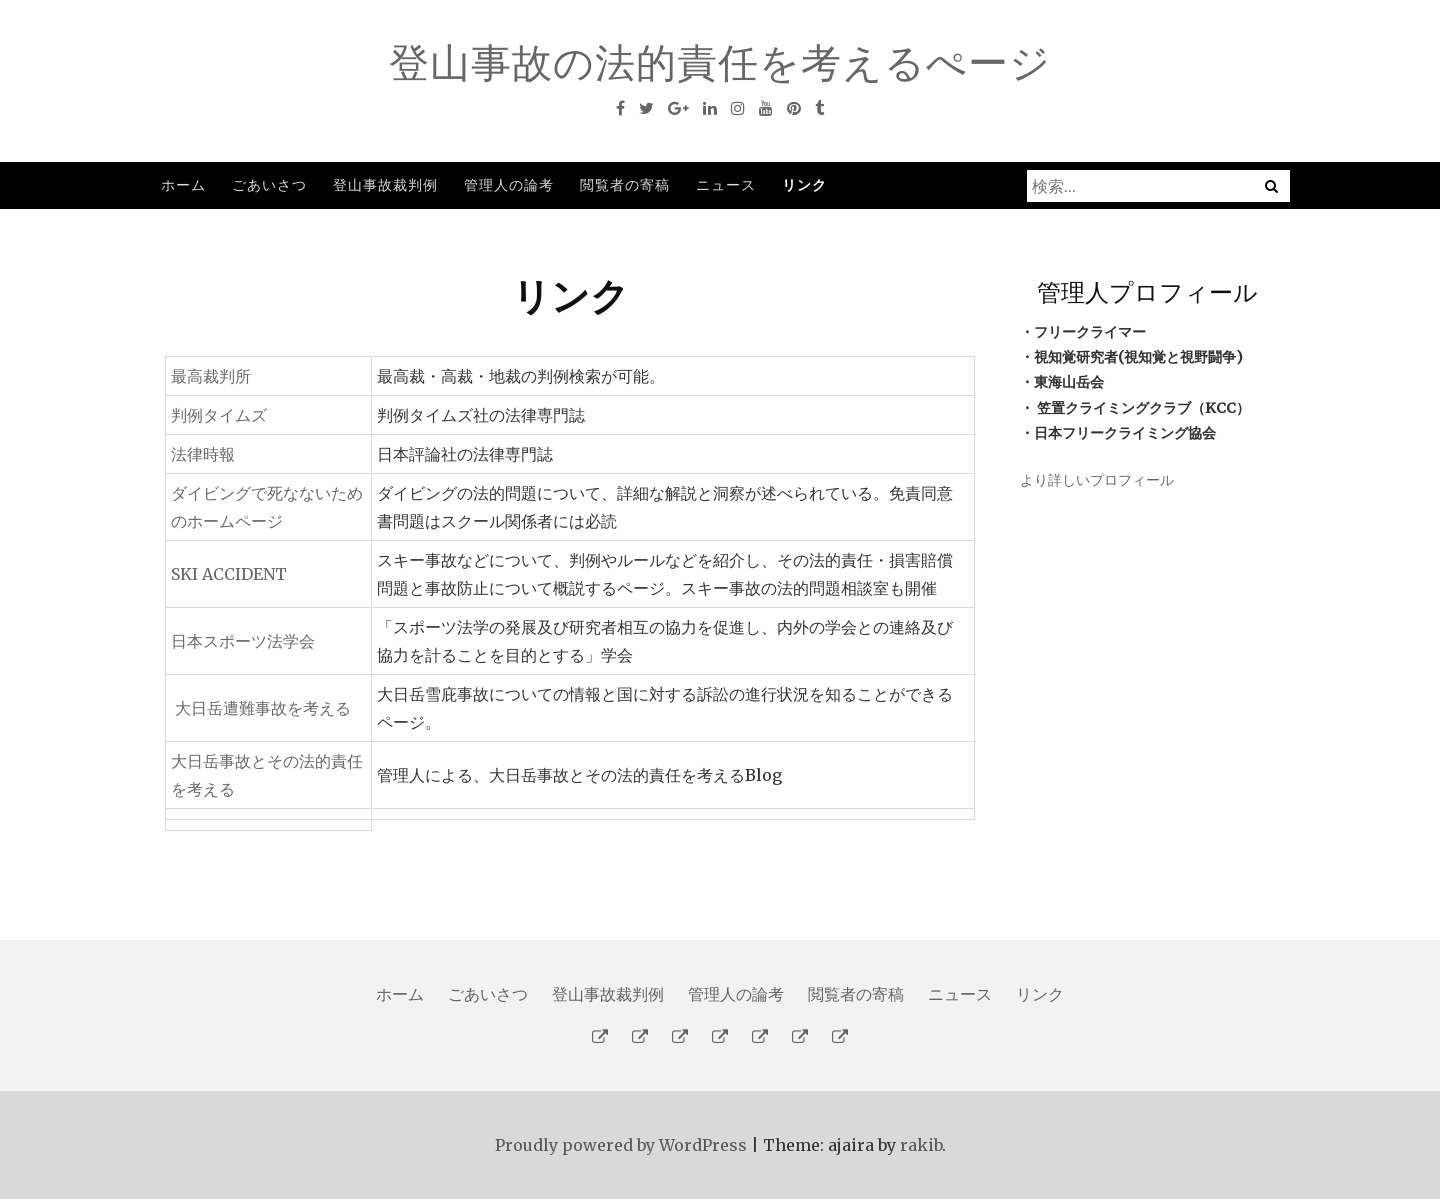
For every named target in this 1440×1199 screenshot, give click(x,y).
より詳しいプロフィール (1097, 480)
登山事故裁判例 (385, 184)
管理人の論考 (509, 184)
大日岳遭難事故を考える (263, 708)
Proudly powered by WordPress (621, 1145)
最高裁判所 (211, 376)
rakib (921, 1145)
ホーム (183, 184)
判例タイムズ (219, 415)
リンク (804, 184)
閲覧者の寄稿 (625, 184)
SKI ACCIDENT (229, 574)
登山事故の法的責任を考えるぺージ (720, 62)
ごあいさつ (269, 184)
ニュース (726, 184)
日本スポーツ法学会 (243, 641)
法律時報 (203, 454)
